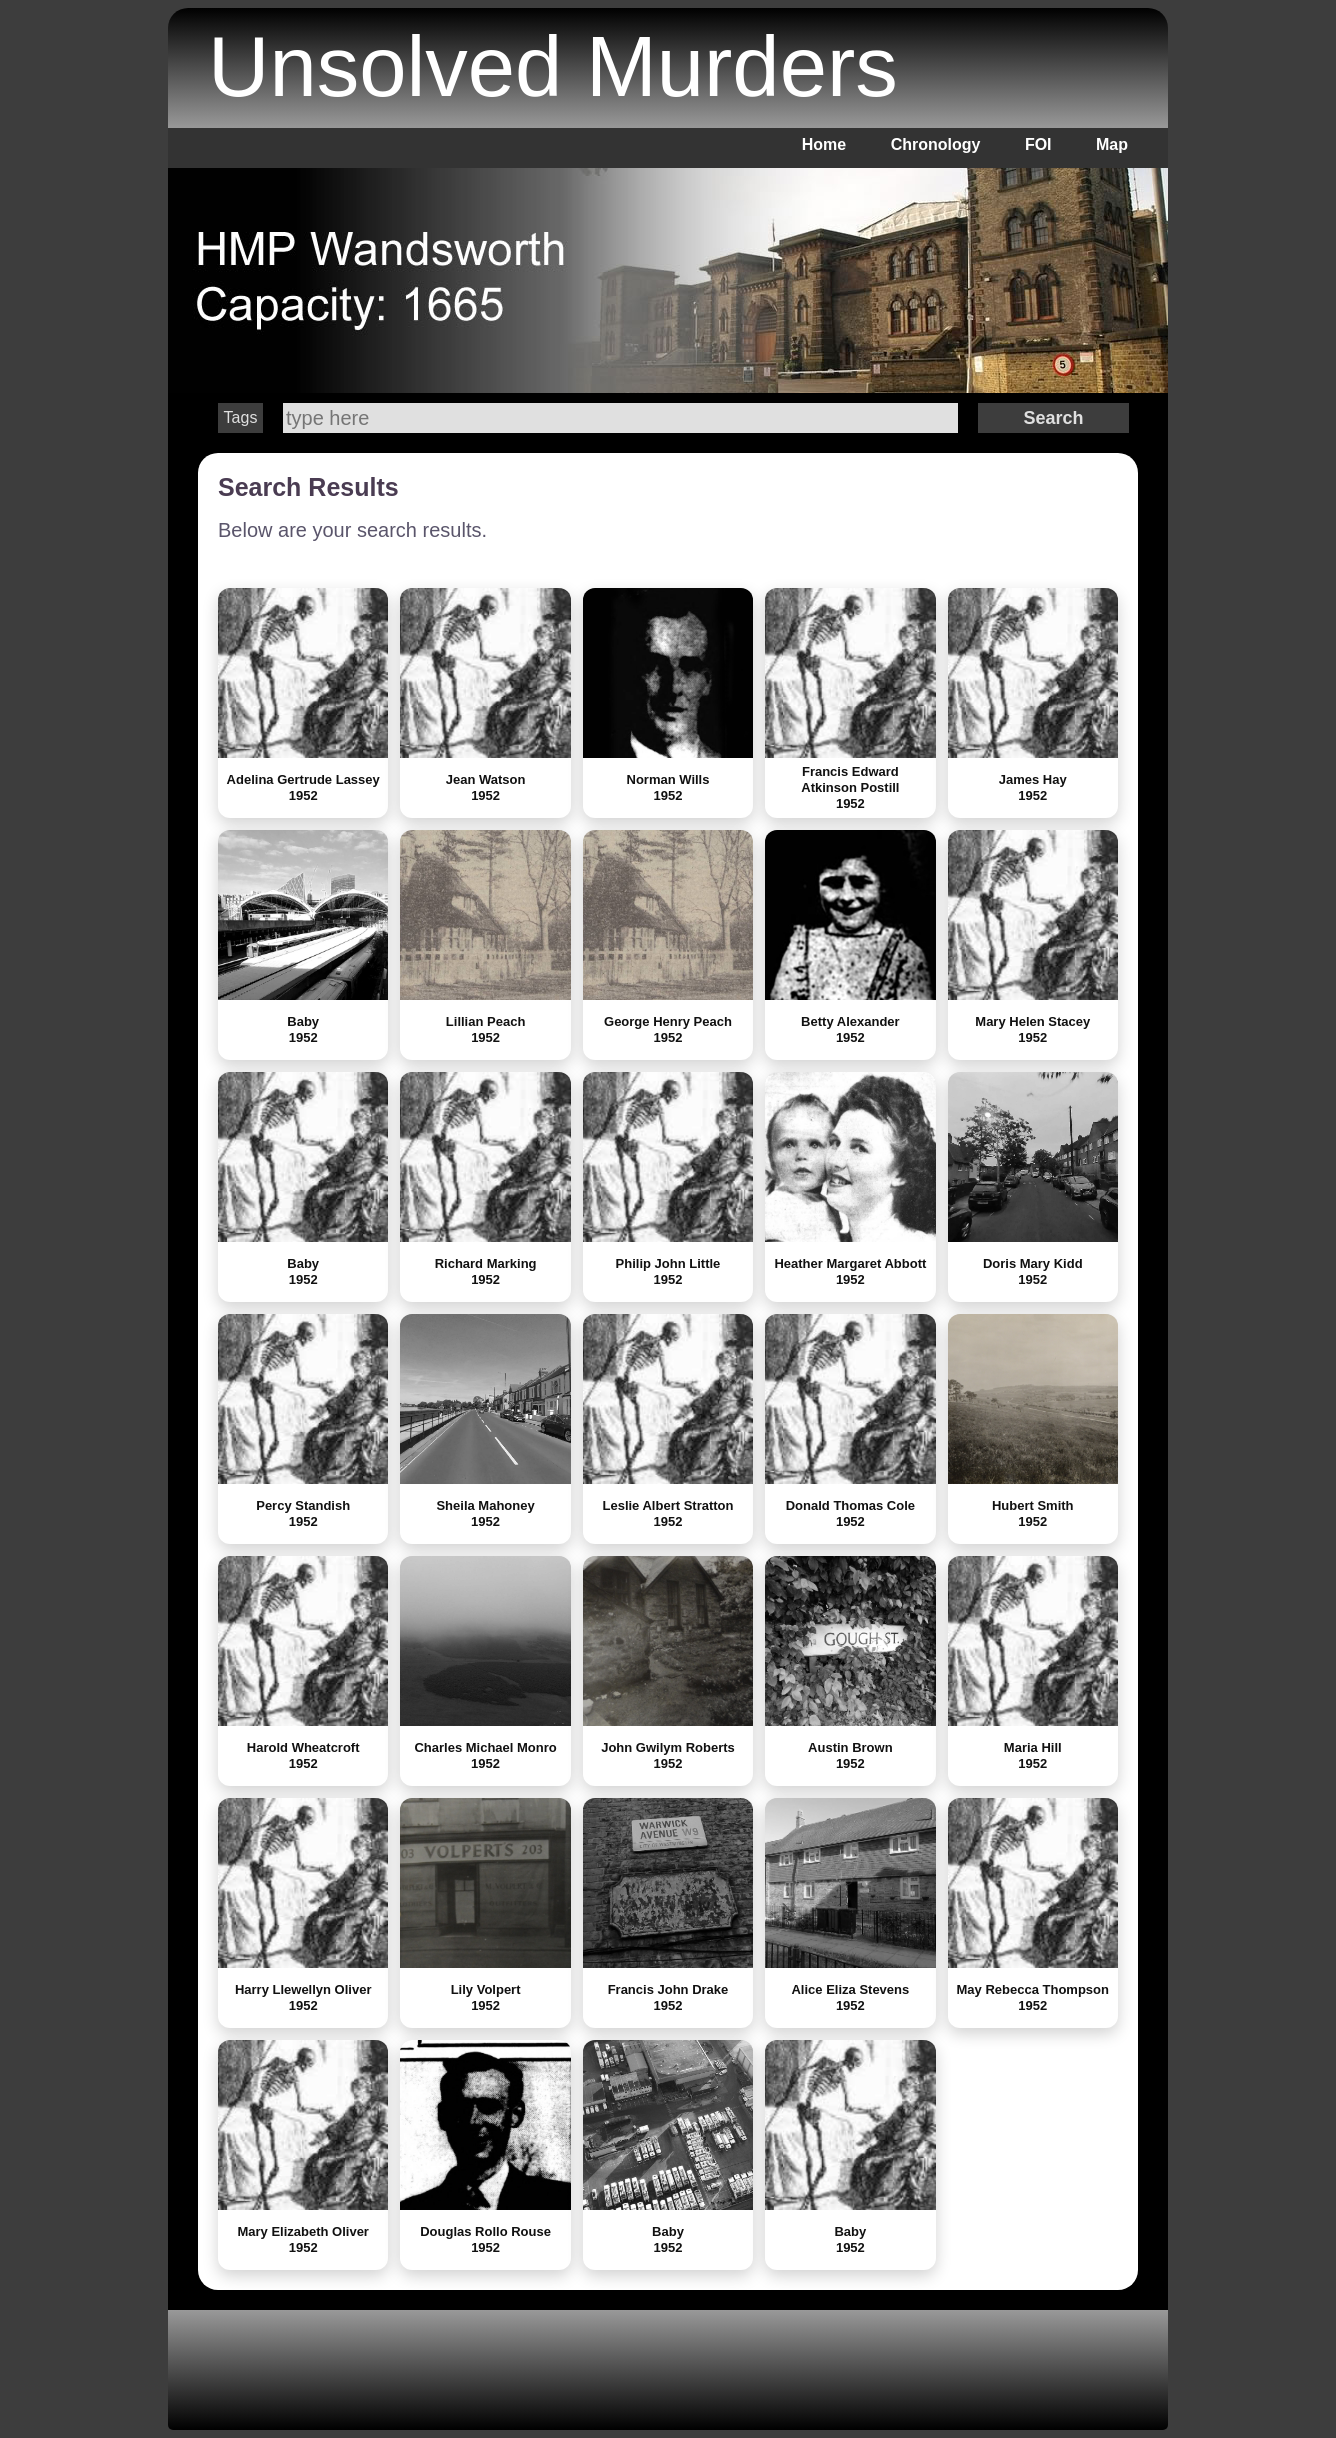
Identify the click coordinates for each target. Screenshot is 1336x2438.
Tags (241, 417)
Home (824, 144)
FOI (1038, 144)
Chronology (936, 144)
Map (1112, 144)
